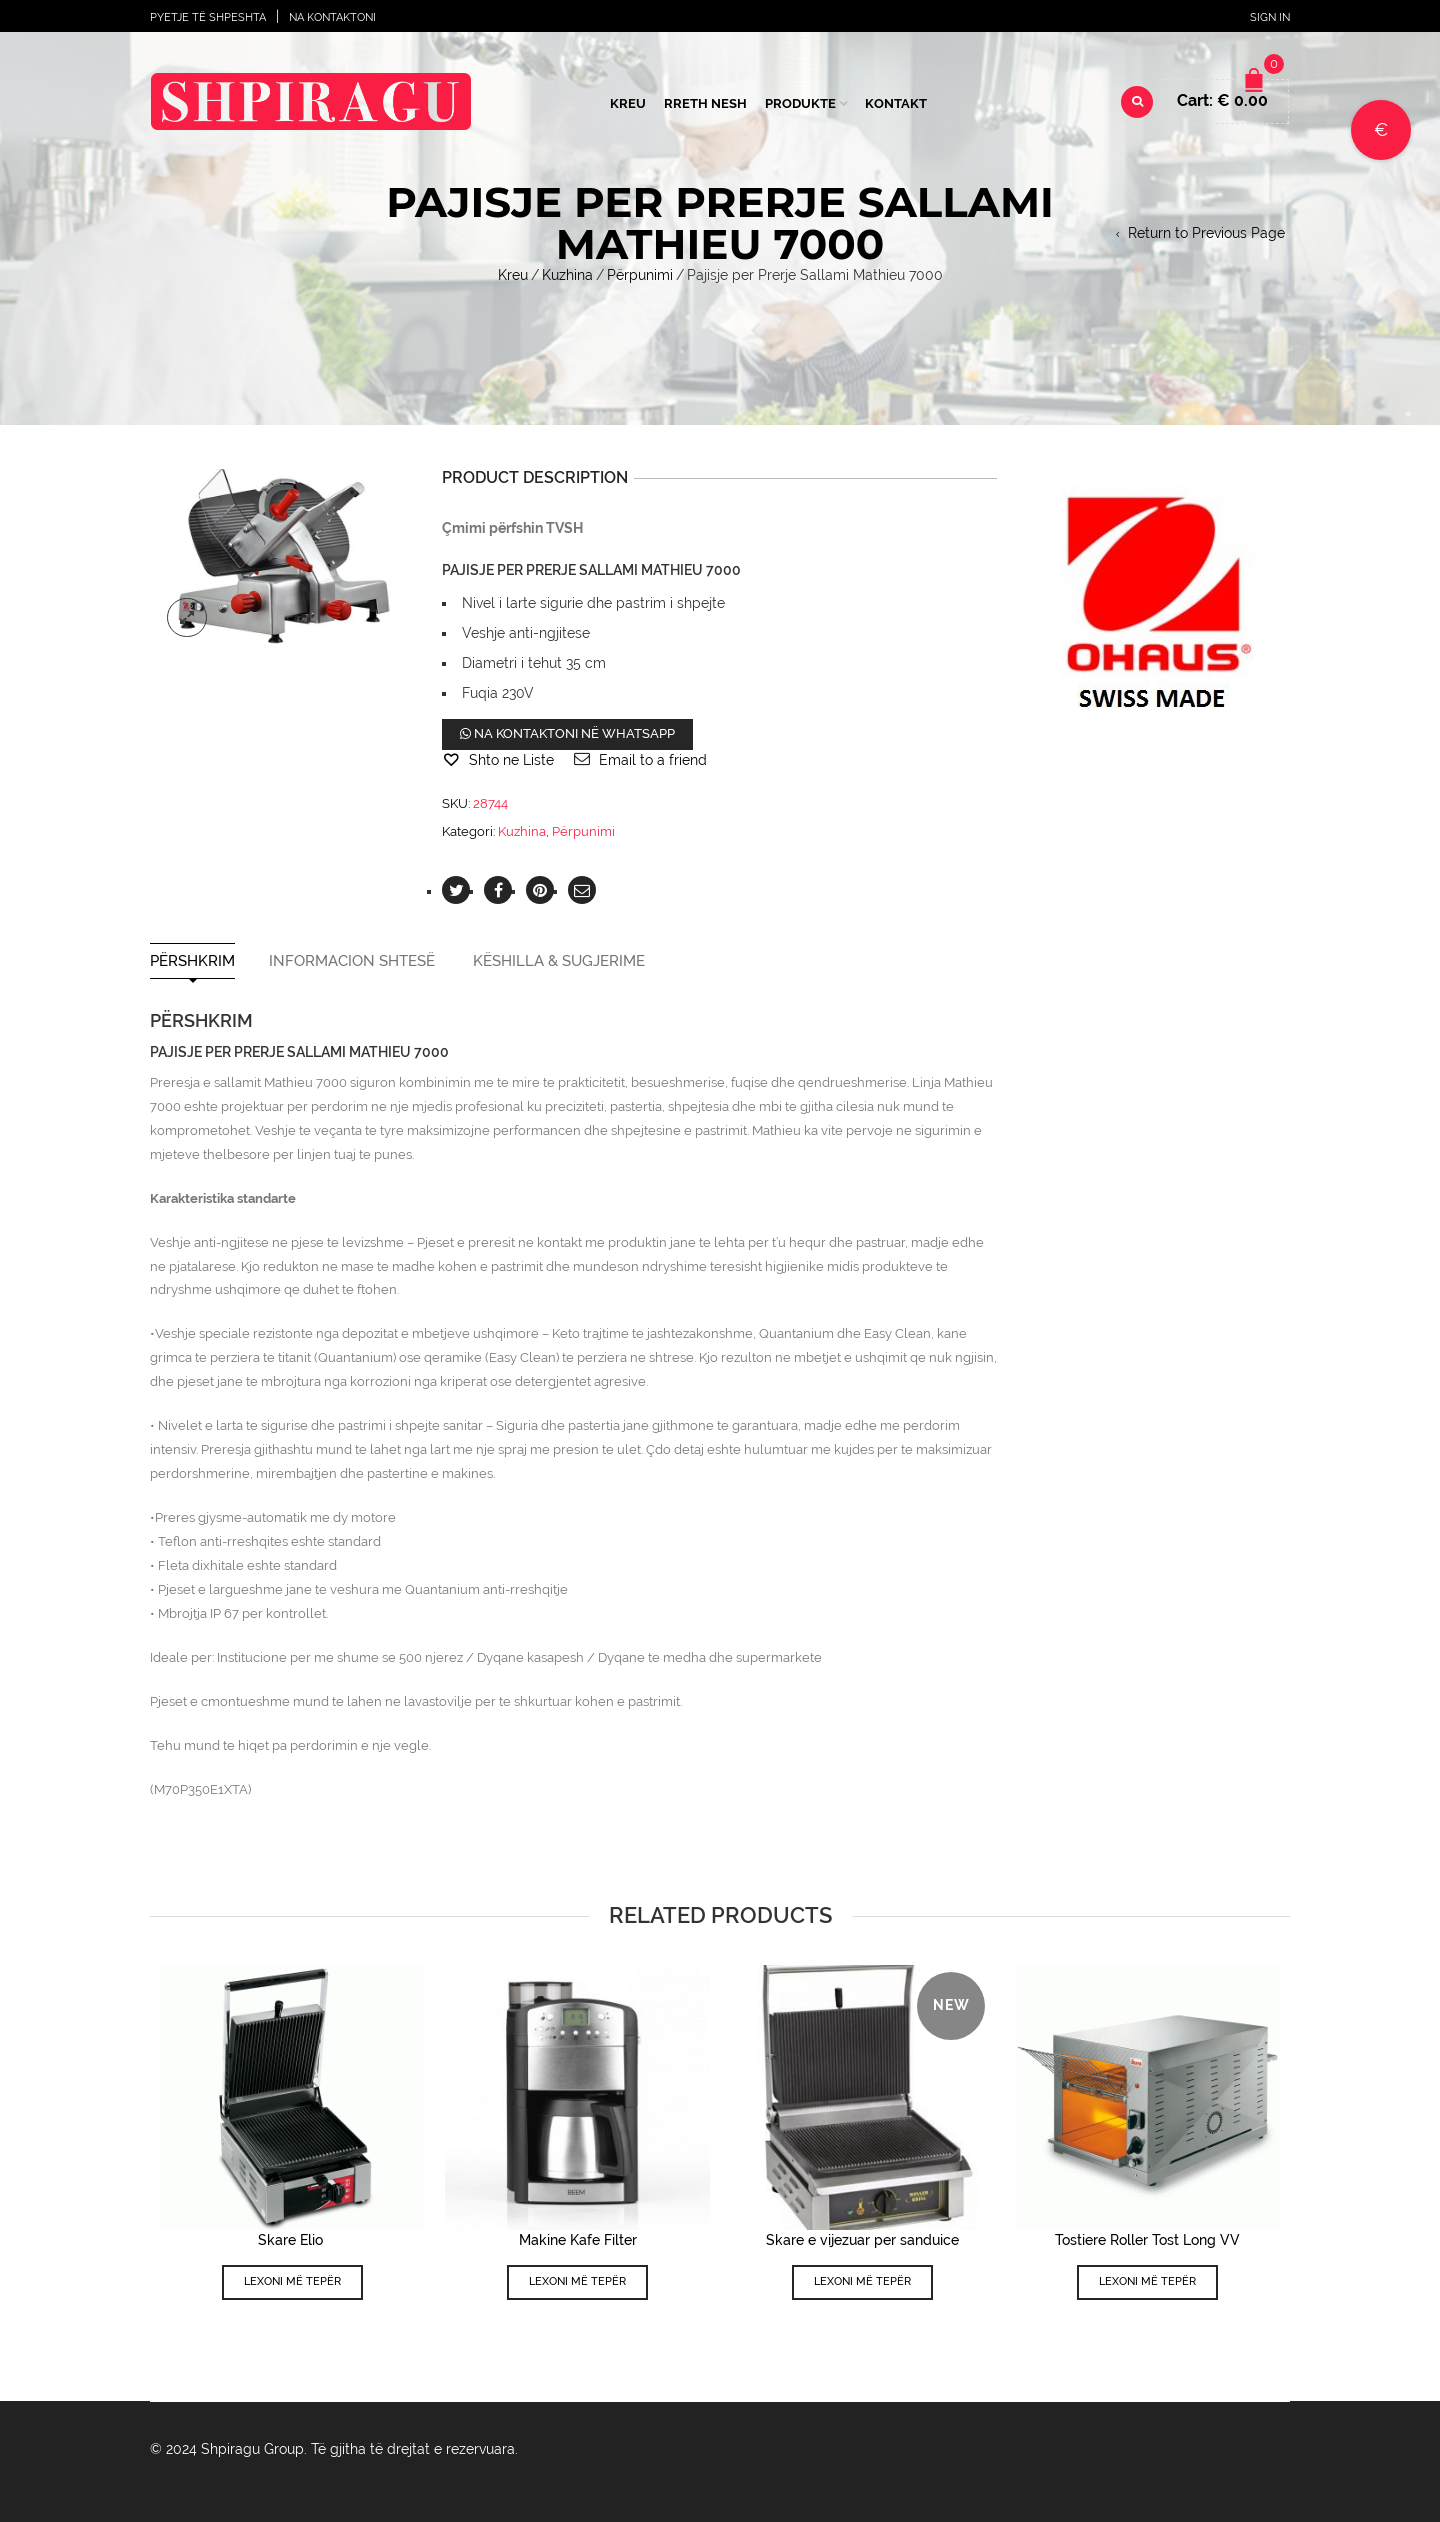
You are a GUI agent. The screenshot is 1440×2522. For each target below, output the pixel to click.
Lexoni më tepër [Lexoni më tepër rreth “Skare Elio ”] (292, 2281)
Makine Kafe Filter (578, 2240)
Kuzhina (567, 275)
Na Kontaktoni (332, 17)
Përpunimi (640, 275)
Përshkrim (192, 961)
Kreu (628, 103)
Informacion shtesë (352, 961)
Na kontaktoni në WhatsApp (567, 733)
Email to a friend (653, 760)
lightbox (187, 618)
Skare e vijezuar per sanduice (862, 2240)
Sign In (1270, 17)
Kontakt (896, 103)
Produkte (800, 103)
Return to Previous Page (1206, 233)
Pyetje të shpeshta (208, 17)
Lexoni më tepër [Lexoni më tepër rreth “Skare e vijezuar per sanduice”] (862, 2281)
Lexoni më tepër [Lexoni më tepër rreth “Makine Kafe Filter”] (577, 2281)
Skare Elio (292, 2240)
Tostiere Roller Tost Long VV (1147, 2240)
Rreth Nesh (705, 103)
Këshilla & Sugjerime (559, 961)
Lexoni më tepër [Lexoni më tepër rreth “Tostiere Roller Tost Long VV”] (1147, 2281)
